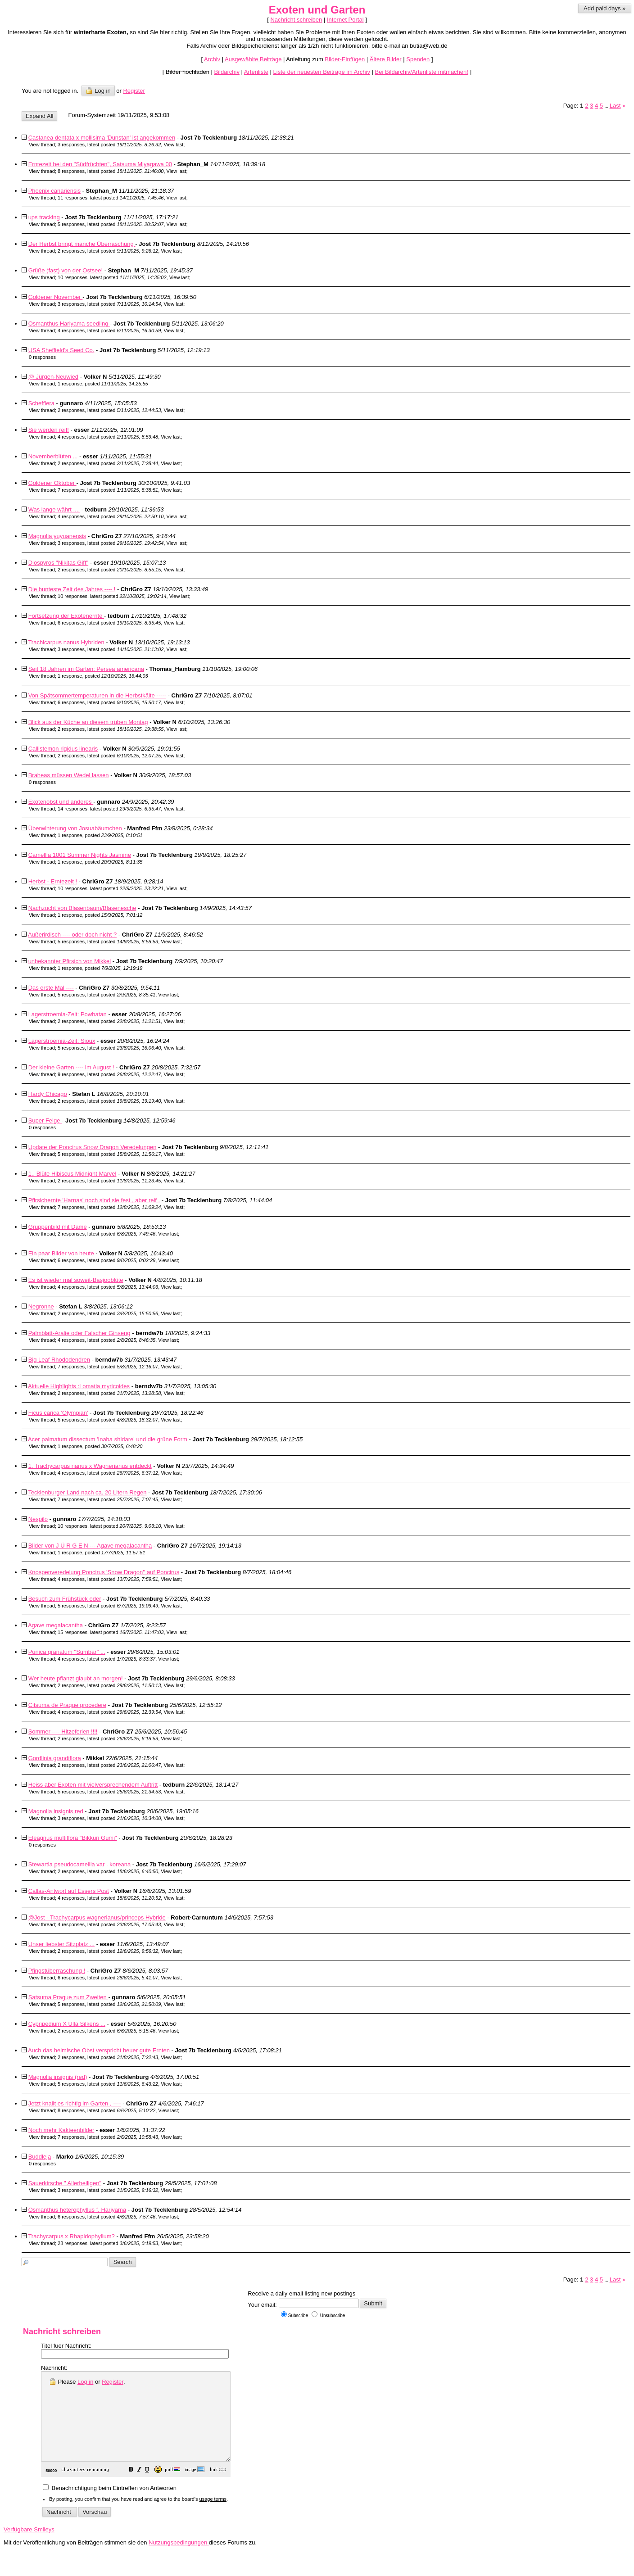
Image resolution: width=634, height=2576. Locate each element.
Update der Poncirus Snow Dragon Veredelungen (92, 1147)
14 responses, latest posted (109, 808)
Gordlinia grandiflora (54, 1758)
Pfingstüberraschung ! (56, 1970)
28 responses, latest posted (108, 2243)
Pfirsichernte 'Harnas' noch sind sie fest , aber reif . (94, 1200)
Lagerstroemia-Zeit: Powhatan (67, 1014)
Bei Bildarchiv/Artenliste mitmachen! (421, 71)
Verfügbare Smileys (29, 2547)
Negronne (41, 1306)
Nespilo (38, 1519)
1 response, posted (103, 383)
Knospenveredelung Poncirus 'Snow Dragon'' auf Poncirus (104, 1572)
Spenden (418, 59)
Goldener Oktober (52, 483)
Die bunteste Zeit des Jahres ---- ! (72, 589)
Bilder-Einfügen (345, 59)
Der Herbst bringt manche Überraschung (82, 243)
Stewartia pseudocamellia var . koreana (80, 1864)
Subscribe (294, 2315)
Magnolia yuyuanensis (57, 536)
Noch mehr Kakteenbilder (61, 2130)
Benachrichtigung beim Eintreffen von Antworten (110, 2505)
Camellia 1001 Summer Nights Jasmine (79, 854)
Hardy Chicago (47, 1094)
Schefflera (41, 403)
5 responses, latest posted (110, 224)
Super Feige (45, 1120)
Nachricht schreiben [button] (296, 19)
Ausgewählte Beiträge (252, 59)
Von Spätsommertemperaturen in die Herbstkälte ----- (97, 695)
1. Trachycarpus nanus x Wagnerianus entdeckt (90, 1465)
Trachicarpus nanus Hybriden (66, 642)
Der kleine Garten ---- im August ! (71, 1067)
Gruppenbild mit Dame (57, 1226)
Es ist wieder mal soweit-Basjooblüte (75, 1280)
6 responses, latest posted (109, 622)
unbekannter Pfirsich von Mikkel (69, 961)
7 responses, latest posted (108, 490)
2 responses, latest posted (108, 251)
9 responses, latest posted (109, 1074)
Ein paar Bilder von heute (61, 1253)
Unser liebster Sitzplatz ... (61, 1944)
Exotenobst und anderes (61, 801)
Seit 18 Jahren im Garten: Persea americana (86, 669)
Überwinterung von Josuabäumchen (75, 828)
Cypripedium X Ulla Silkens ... (66, 2023)
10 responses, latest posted (112, 277)
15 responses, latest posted (110, 1632)
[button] (153, 2488)
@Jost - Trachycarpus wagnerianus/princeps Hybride (97, 1917)
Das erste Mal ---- (51, 987)
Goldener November (55, 297)
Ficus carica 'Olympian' (58, 1412)
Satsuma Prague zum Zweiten (68, 1997)
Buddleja (39, 2156)
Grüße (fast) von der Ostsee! (65, 270)
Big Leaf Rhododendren (59, 1359)
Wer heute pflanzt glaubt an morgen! (75, 1678)
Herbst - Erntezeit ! (52, 881)
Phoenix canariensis (54, 190)
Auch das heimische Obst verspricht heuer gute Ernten (99, 2050)
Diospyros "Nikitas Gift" (58, 562)
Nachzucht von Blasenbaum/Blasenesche (82, 908)
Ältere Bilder (386, 59)
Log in (98, 90)
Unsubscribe (328, 2315)
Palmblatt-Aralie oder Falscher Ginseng (79, 1333)
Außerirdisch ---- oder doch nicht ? (72, 934)
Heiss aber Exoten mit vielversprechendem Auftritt (93, 1784)
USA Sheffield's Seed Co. (61, 350)
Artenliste (256, 71)
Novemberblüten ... (53, 456)
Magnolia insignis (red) (57, 2076)
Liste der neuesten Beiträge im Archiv (321, 71)
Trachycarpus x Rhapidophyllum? (71, 2236)
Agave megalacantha (55, 1625)
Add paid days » (604, 8)
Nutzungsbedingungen (179, 2560)
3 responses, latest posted (109, 144)
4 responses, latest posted (109, 330)
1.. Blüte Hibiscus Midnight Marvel (72, 1173)
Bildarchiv (227, 71)
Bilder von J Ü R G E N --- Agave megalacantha (90, 1545)
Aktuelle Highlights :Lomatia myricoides (79, 1386)
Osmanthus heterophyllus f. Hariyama (77, 2209)
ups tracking (44, 217)
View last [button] (173, 144)
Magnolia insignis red (55, 1811)
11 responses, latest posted (110, 197)
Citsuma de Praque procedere (67, 1705)
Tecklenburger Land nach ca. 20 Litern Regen (87, 1492)
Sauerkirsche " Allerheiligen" (64, 2183)
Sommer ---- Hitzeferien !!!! (63, 1731)
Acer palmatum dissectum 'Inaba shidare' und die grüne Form (107, 1439)
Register (112, 2381)
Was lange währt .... (54, 509)
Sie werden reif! (48, 429)
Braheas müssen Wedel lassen (68, 775)
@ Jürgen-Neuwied (53, 376)
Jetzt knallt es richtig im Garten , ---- (74, 2103)
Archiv (212, 59)
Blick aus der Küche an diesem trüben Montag (88, 722)
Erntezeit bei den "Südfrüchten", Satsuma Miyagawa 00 (100, 164)
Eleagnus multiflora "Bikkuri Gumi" (72, 1837)
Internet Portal (345, 19)
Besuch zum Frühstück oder (64, 1598)
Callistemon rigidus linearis (63, 748)
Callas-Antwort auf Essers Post (68, 1891)
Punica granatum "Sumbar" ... (66, 1651)
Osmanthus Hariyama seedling (69, 323)
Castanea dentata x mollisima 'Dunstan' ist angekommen (102, 137)
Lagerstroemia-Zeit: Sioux (61, 1040)
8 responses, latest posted (110, 171)
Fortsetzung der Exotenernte (66, 615)
